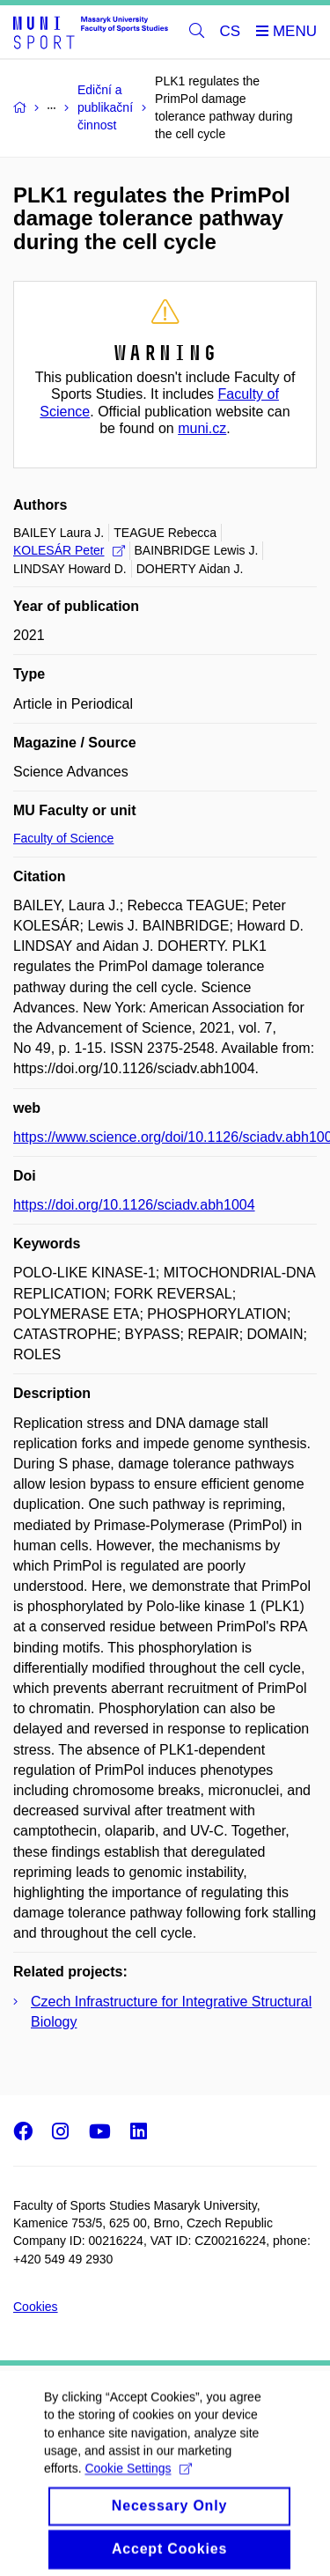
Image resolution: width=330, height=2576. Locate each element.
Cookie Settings (137, 2483)
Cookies (35, 2307)
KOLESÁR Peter (69, 550)
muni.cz (202, 428)
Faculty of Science (63, 838)
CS (230, 31)
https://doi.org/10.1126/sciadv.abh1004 (134, 1204)
